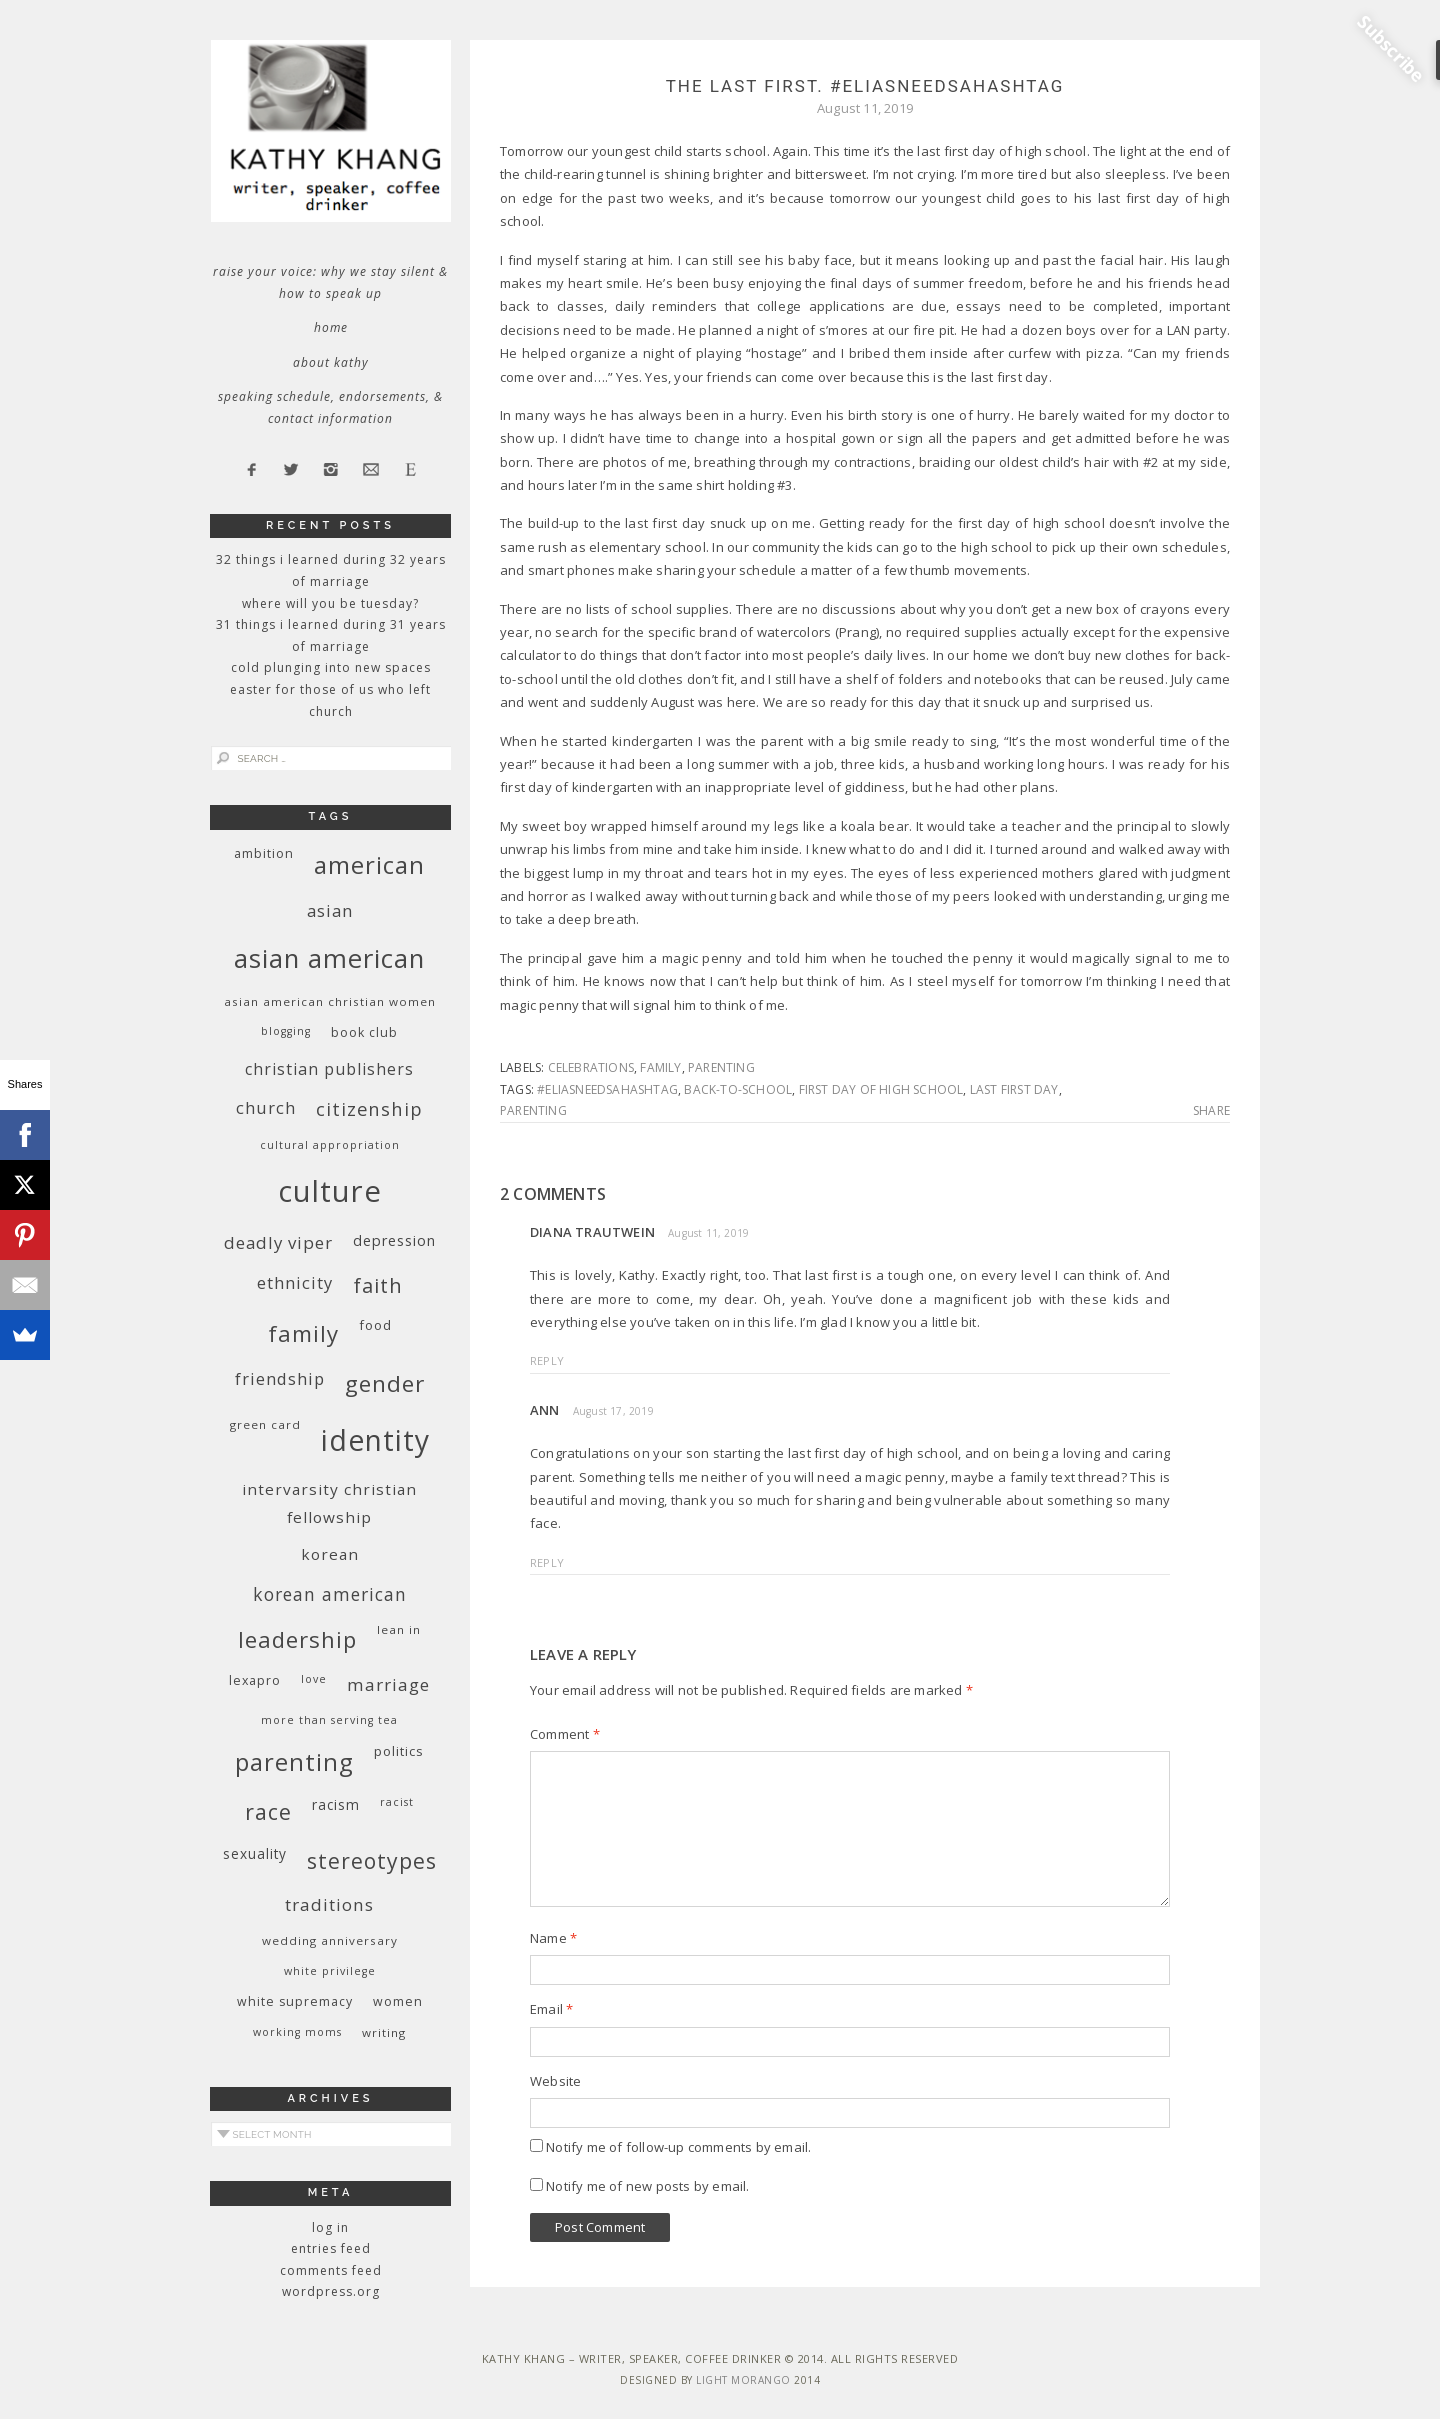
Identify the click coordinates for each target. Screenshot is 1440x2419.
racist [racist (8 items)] (397, 1802)
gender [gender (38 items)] (385, 1383)
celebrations (591, 1067)
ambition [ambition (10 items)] (264, 853)
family (660, 1067)
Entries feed (331, 2248)
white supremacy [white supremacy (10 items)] (295, 2001)
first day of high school (881, 1089)
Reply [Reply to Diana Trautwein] (547, 1360)
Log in (330, 2227)
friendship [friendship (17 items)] (280, 1378)
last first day (1014, 1089)
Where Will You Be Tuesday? (330, 603)
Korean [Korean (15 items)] (330, 1554)
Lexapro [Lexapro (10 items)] (255, 1680)
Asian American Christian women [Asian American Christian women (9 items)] (330, 1001)
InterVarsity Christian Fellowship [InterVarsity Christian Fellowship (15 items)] (329, 1503)
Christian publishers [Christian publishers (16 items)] (329, 1069)
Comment (565, 1734)
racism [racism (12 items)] (336, 1804)
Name (553, 1938)
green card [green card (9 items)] (265, 1424)
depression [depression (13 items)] (394, 1240)
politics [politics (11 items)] (399, 1751)
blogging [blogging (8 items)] (286, 1031)
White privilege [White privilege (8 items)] (330, 1971)
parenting (721, 1067)
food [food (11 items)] (375, 1325)
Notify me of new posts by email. (647, 2186)
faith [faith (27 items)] (378, 1285)
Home (331, 327)
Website (555, 2081)
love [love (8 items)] (314, 1679)
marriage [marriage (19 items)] (388, 1684)
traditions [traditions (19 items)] (329, 1904)
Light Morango (743, 2380)
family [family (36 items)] (303, 1333)
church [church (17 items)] (266, 1107)
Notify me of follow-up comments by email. (678, 2147)
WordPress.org (331, 2291)
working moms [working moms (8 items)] (297, 2032)
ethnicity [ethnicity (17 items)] (295, 1282)
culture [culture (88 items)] (330, 1191)
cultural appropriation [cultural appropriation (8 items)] (330, 1145)
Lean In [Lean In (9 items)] (399, 1629)
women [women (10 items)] (398, 2001)
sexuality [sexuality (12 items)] (255, 1853)
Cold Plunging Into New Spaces (331, 667)
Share (1211, 1111)
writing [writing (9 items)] (384, 2032)
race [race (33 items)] (268, 1811)
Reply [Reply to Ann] (547, 1562)
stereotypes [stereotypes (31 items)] (372, 1860)
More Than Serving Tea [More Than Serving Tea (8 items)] (329, 1720)
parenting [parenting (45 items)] (294, 1761)
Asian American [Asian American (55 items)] (329, 958)
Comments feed (331, 2270)
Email (551, 2009)
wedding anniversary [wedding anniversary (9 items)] (330, 1940)
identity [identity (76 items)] (375, 1440)
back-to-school (738, 1089)
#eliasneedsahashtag (607, 1089)
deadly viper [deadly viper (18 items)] (278, 1242)
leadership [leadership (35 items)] (297, 1639)
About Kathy (331, 362)
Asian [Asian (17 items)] (330, 910)
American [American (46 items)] (369, 864)
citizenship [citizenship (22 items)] (369, 1108)
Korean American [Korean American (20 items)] (330, 1594)
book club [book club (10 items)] (364, 1032)
